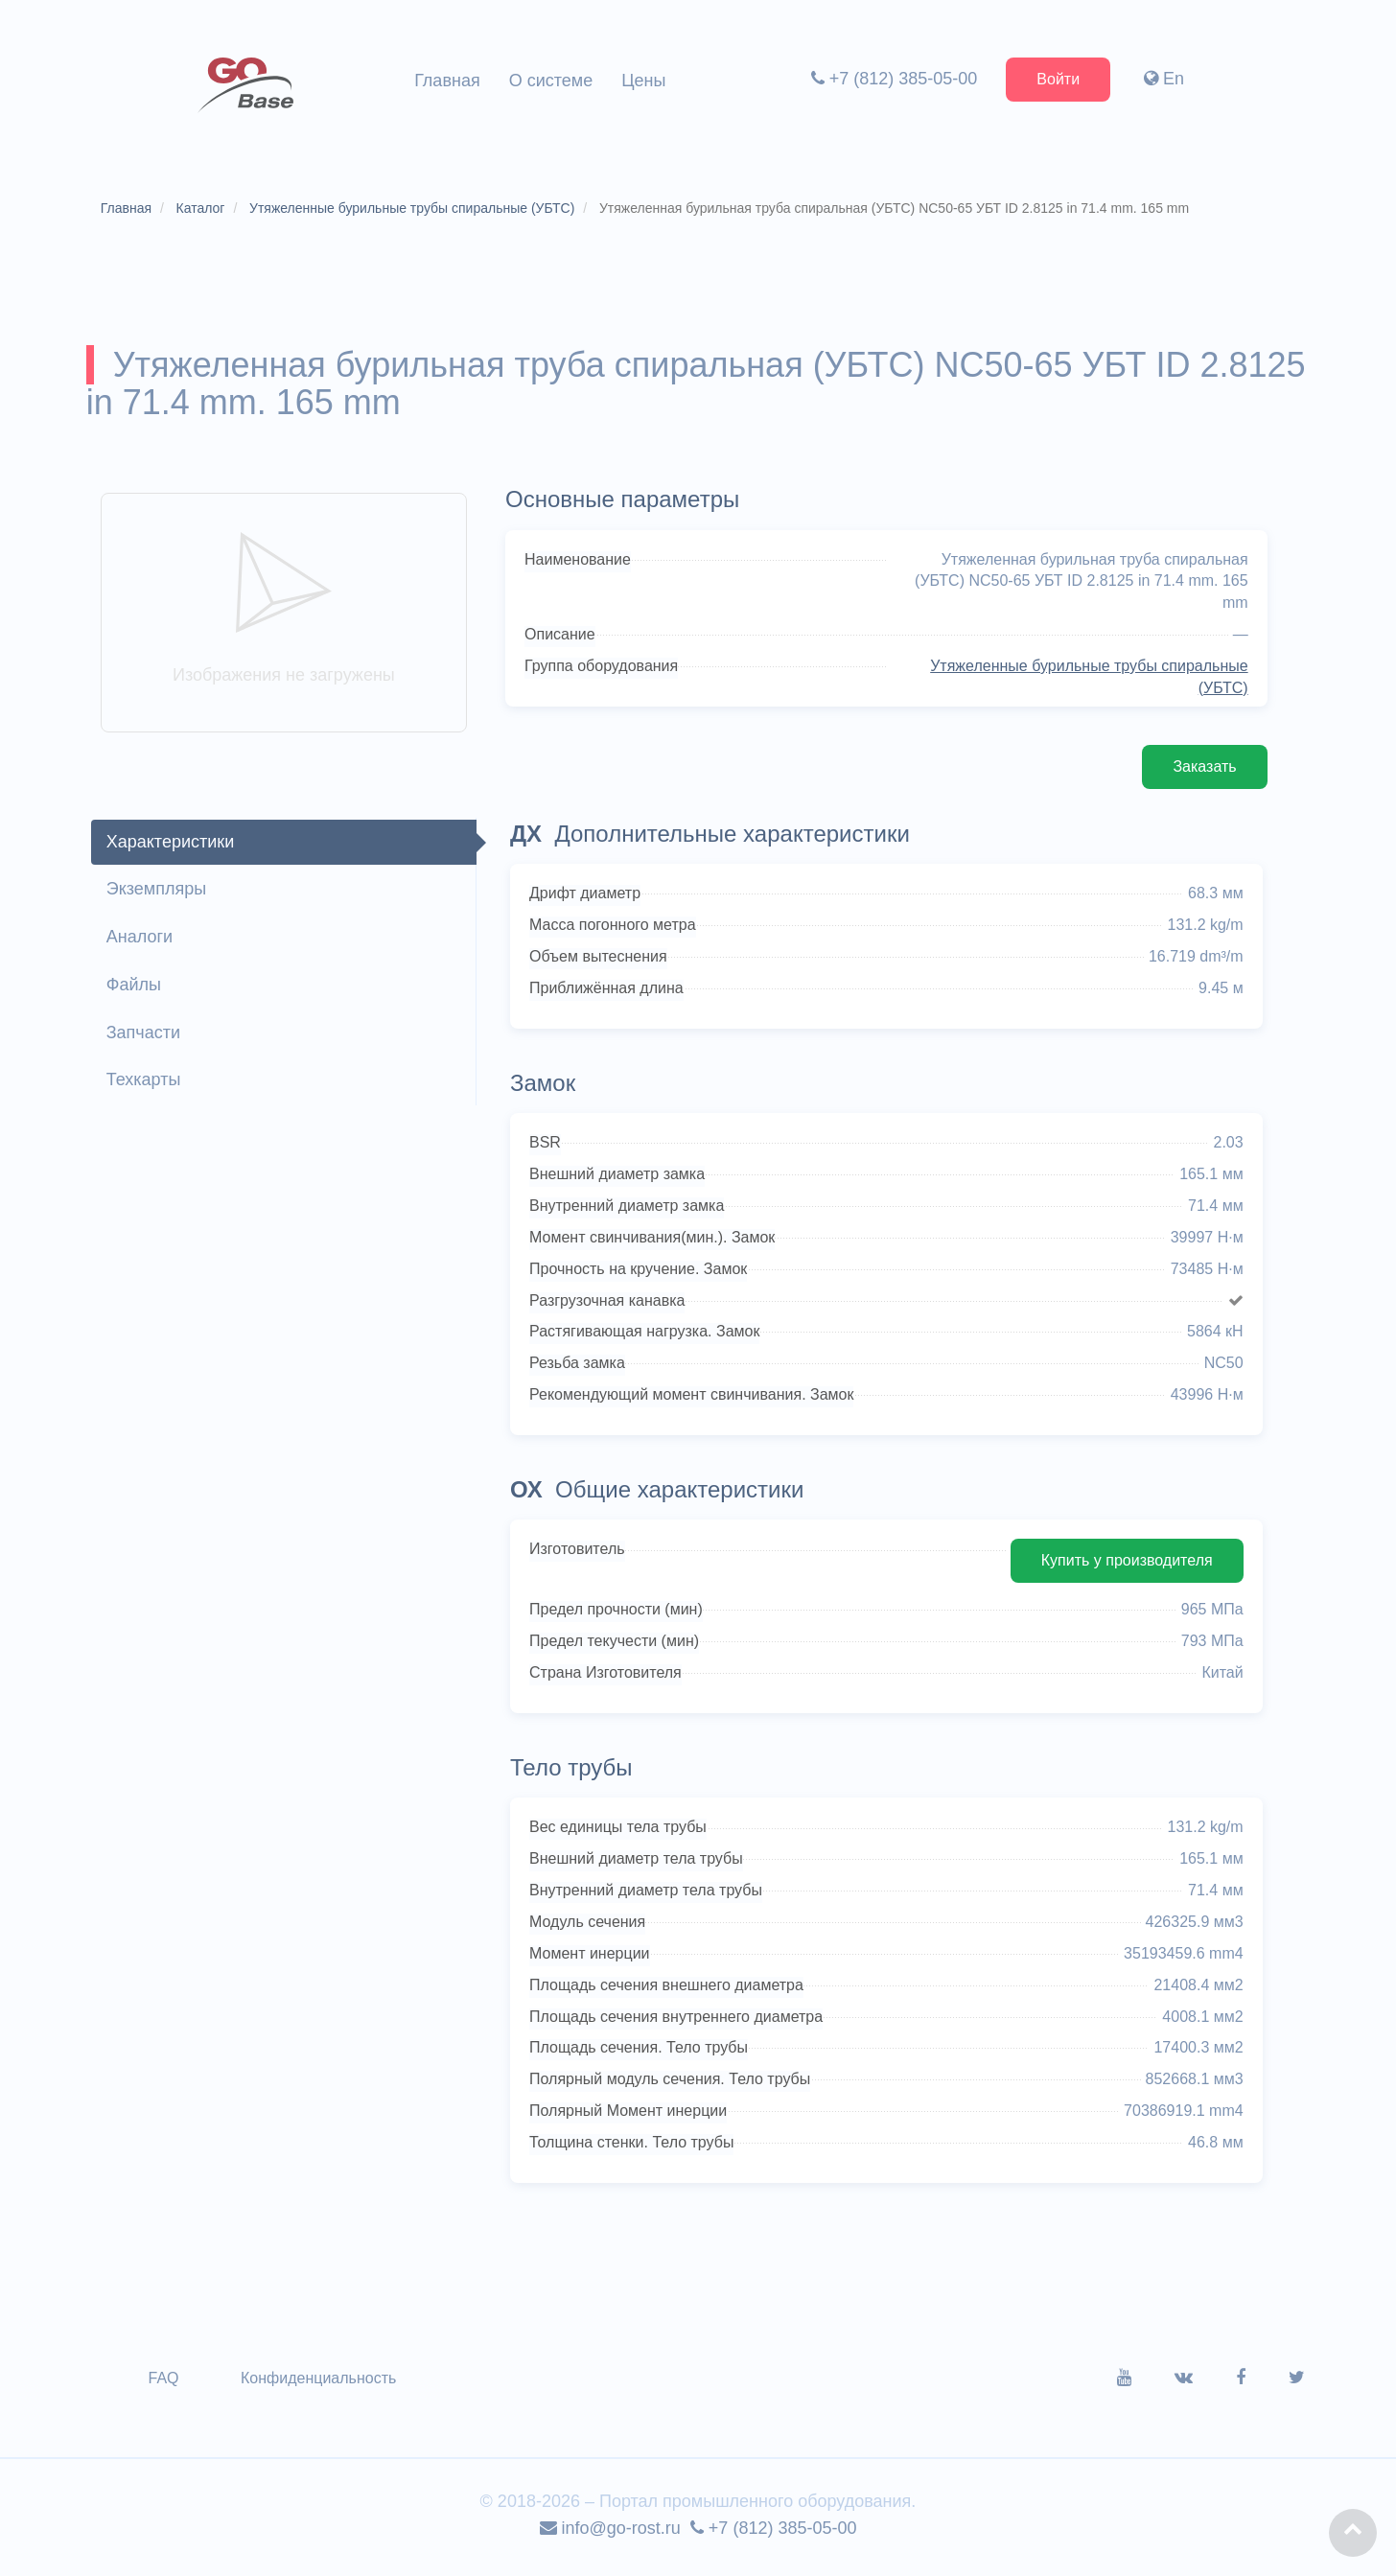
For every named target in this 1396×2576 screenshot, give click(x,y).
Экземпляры (158, 894)
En (1163, 78)
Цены (643, 80)
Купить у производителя (1124, 1566)
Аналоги (141, 942)
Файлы (135, 989)
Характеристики (172, 846)
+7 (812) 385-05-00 (892, 78)
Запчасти (145, 1037)
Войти (1057, 79)
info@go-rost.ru (610, 2533)
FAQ (166, 2384)
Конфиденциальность (320, 2384)
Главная (447, 80)
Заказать (1202, 771)
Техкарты (145, 1085)
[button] (1353, 2533)
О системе (551, 80)
